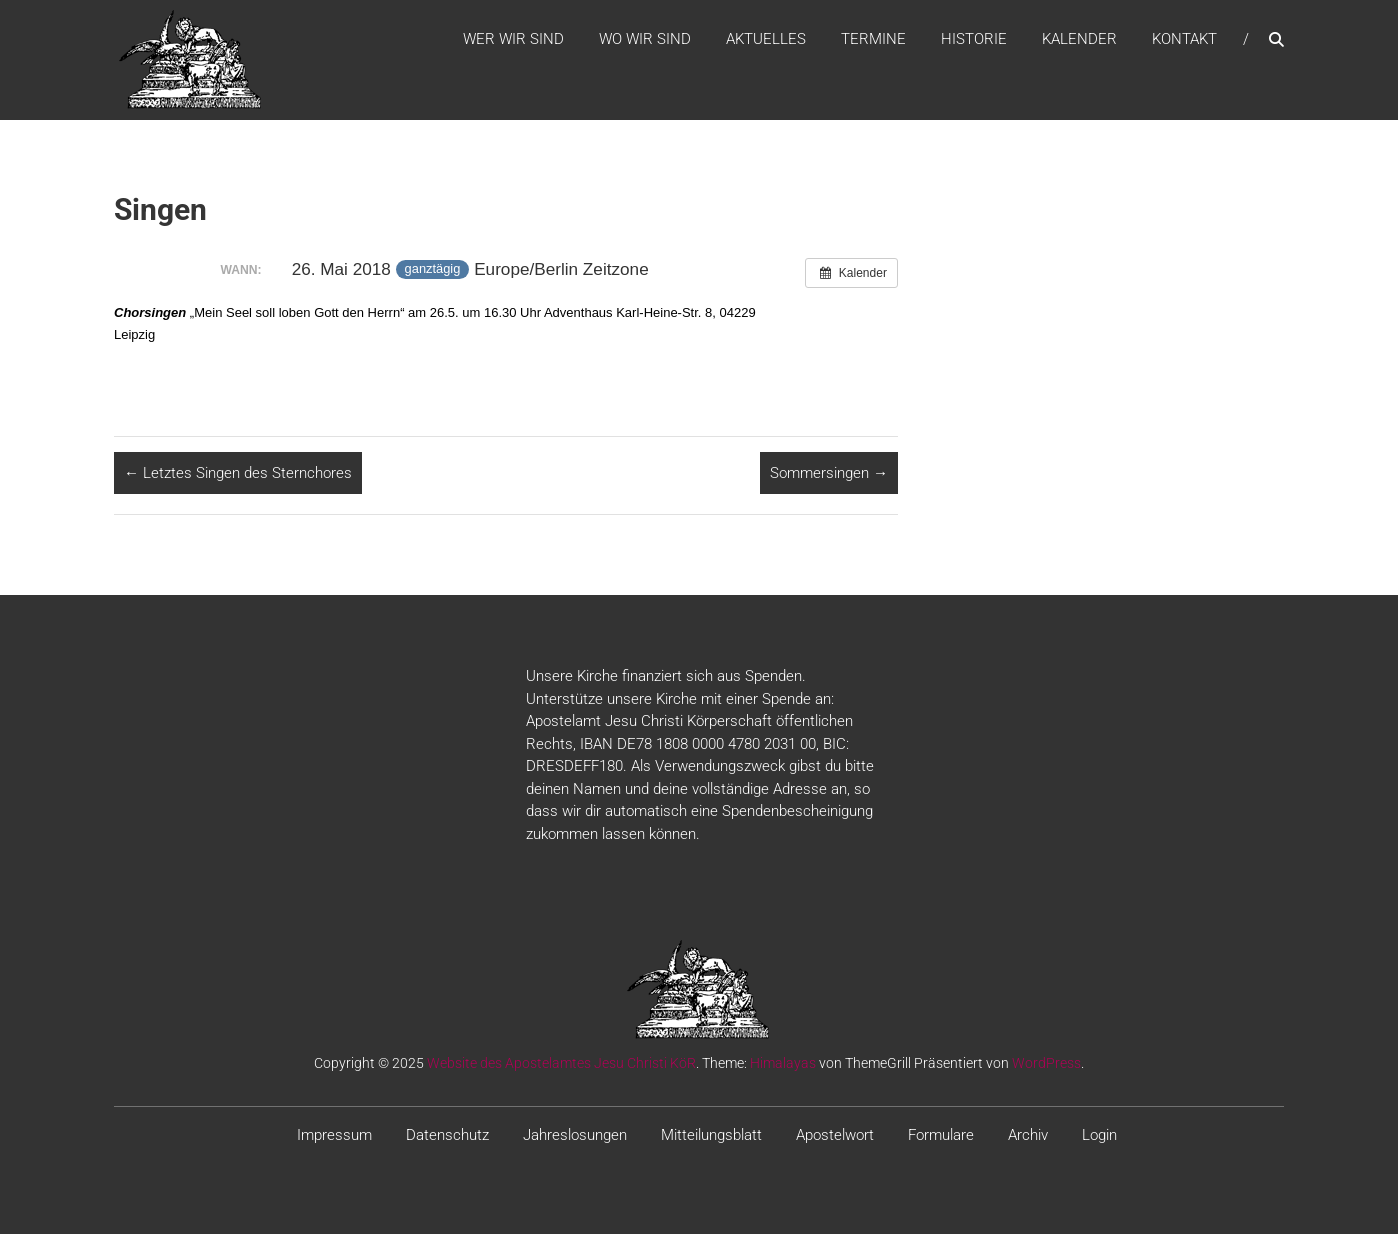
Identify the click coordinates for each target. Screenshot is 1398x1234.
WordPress (1046, 1063)
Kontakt (1184, 39)
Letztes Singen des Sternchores (238, 473)
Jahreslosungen (575, 1135)
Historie (974, 39)
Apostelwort (835, 1135)
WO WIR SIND (645, 39)
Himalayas (783, 1063)
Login (1099, 1135)
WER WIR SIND (513, 39)
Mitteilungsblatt (711, 1135)
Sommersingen (829, 473)
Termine (873, 39)
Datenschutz (447, 1135)
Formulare (941, 1135)
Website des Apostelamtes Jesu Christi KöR (561, 1063)
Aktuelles (766, 39)
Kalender (1079, 39)
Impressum (334, 1135)
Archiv (1028, 1135)
